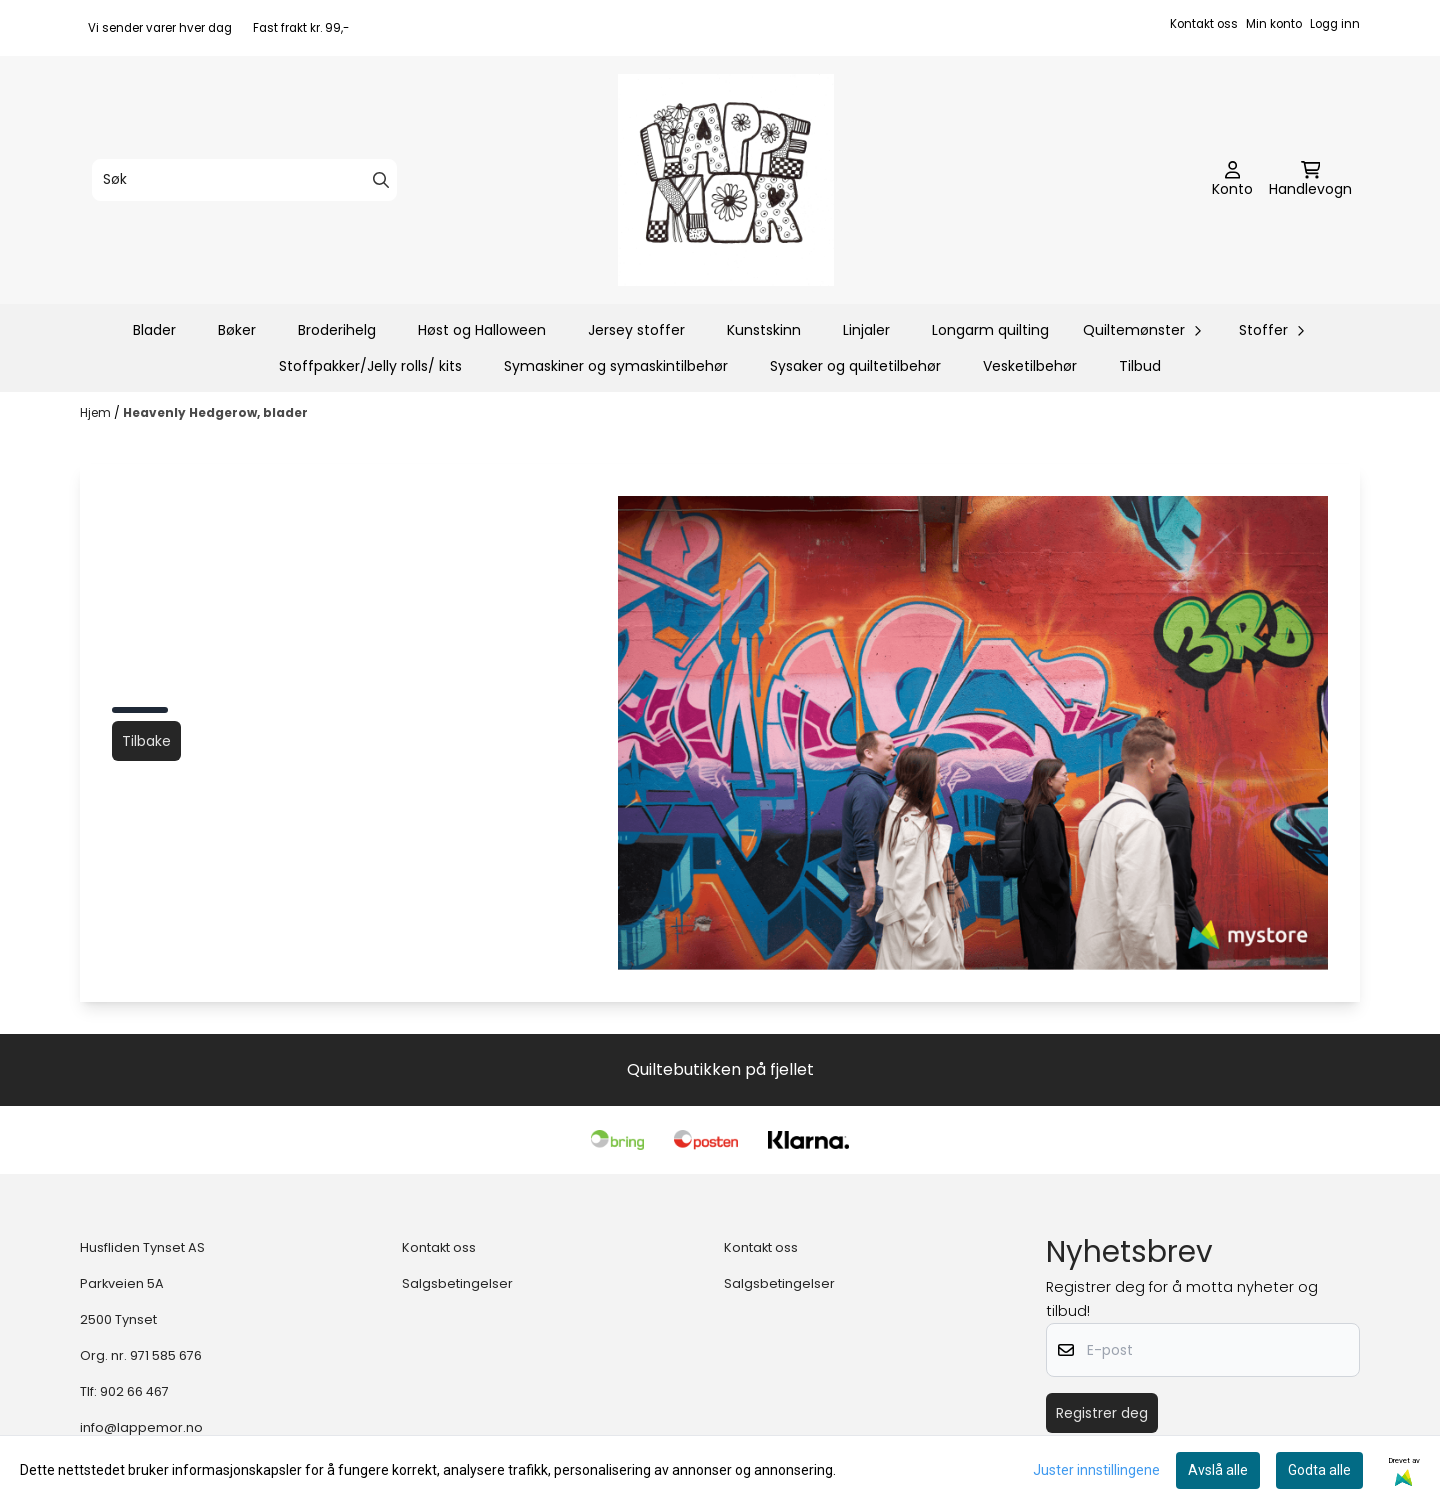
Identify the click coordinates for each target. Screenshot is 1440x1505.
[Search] (381, 180)
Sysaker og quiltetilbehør (855, 366)
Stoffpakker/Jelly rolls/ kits (370, 366)
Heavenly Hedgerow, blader (215, 412)
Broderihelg (337, 330)
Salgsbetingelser (457, 1283)
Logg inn (1335, 24)
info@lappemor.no (141, 1427)
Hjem (97, 412)
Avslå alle (1218, 1470)
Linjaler (866, 330)
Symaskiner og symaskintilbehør (616, 366)
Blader (154, 330)
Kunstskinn (764, 330)
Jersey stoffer (636, 330)
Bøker (237, 330)
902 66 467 (134, 1391)
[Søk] (244, 180)
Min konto (1274, 24)
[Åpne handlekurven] (1310, 180)
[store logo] (726, 180)
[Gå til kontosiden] (1232, 180)
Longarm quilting (990, 330)
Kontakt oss (1204, 24)
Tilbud (1140, 366)
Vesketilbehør (1030, 366)
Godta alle (1319, 1470)
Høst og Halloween (482, 330)
